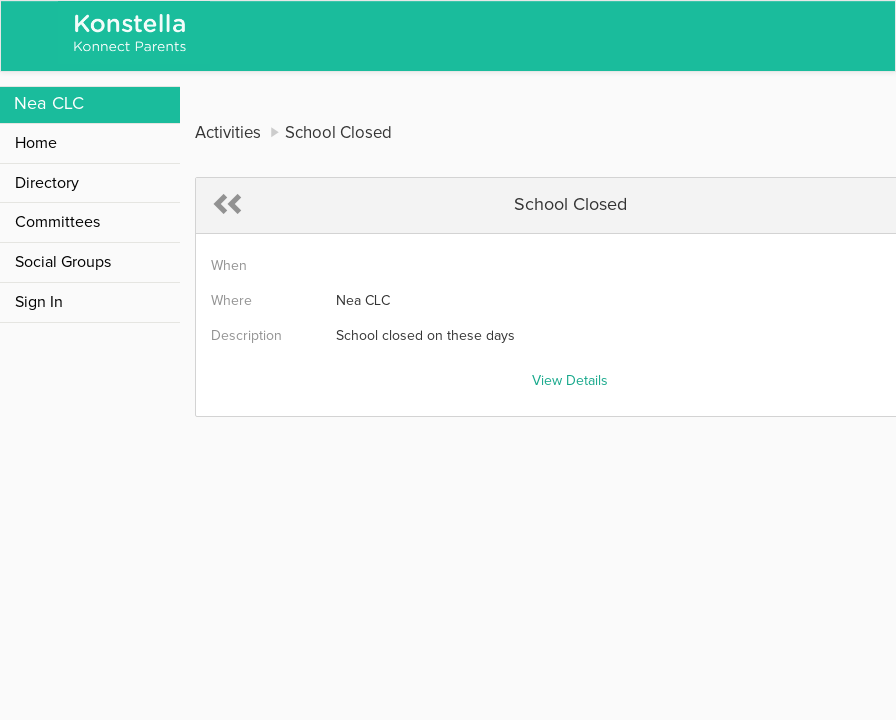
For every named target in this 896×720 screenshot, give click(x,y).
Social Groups (63, 262)
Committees (57, 222)
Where (231, 301)
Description (246, 336)
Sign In (39, 302)
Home (36, 143)
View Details (570, 381)
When (229, 266)
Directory (47, 183)
